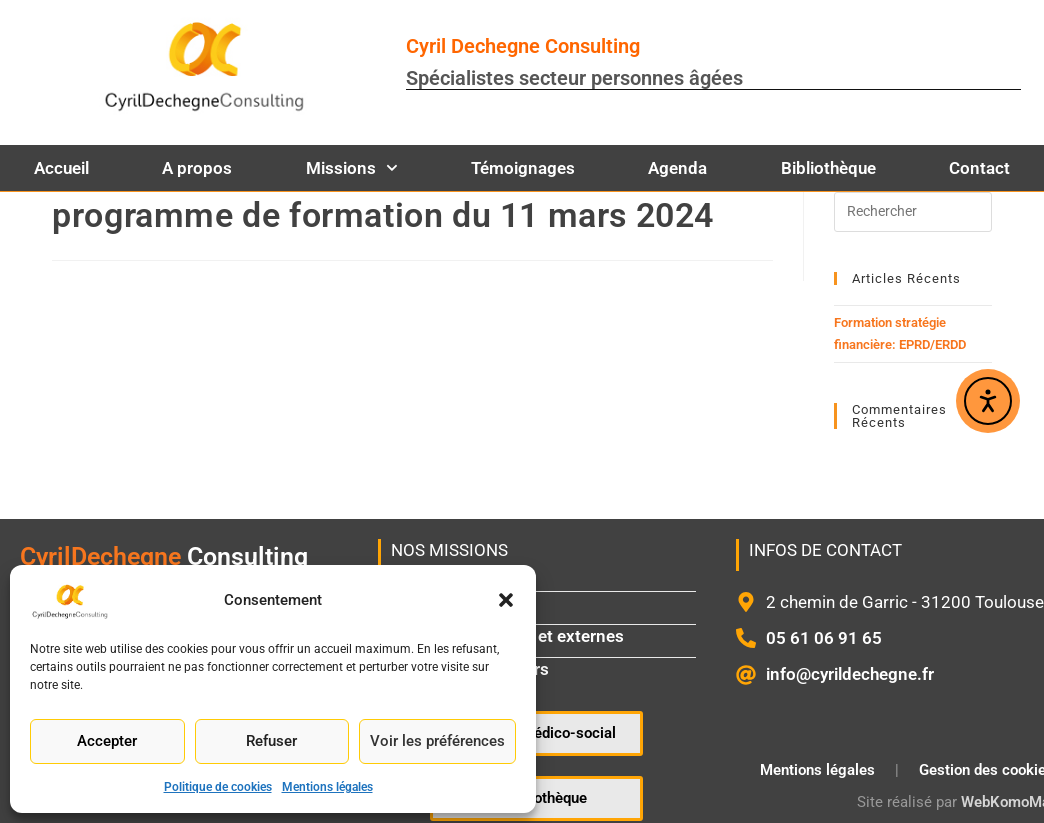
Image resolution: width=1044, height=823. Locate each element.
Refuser (271, 741)
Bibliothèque (828, 168)
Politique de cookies (218, 787)
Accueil (61, 168)
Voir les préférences (437, 741)
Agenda (677, 168)
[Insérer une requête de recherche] (913, 212)
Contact (979, 168)
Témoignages (523, 168)
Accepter (107, 741)
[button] (506, 600)
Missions (352, 168)
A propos (197, 168)
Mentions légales (327, 787)
